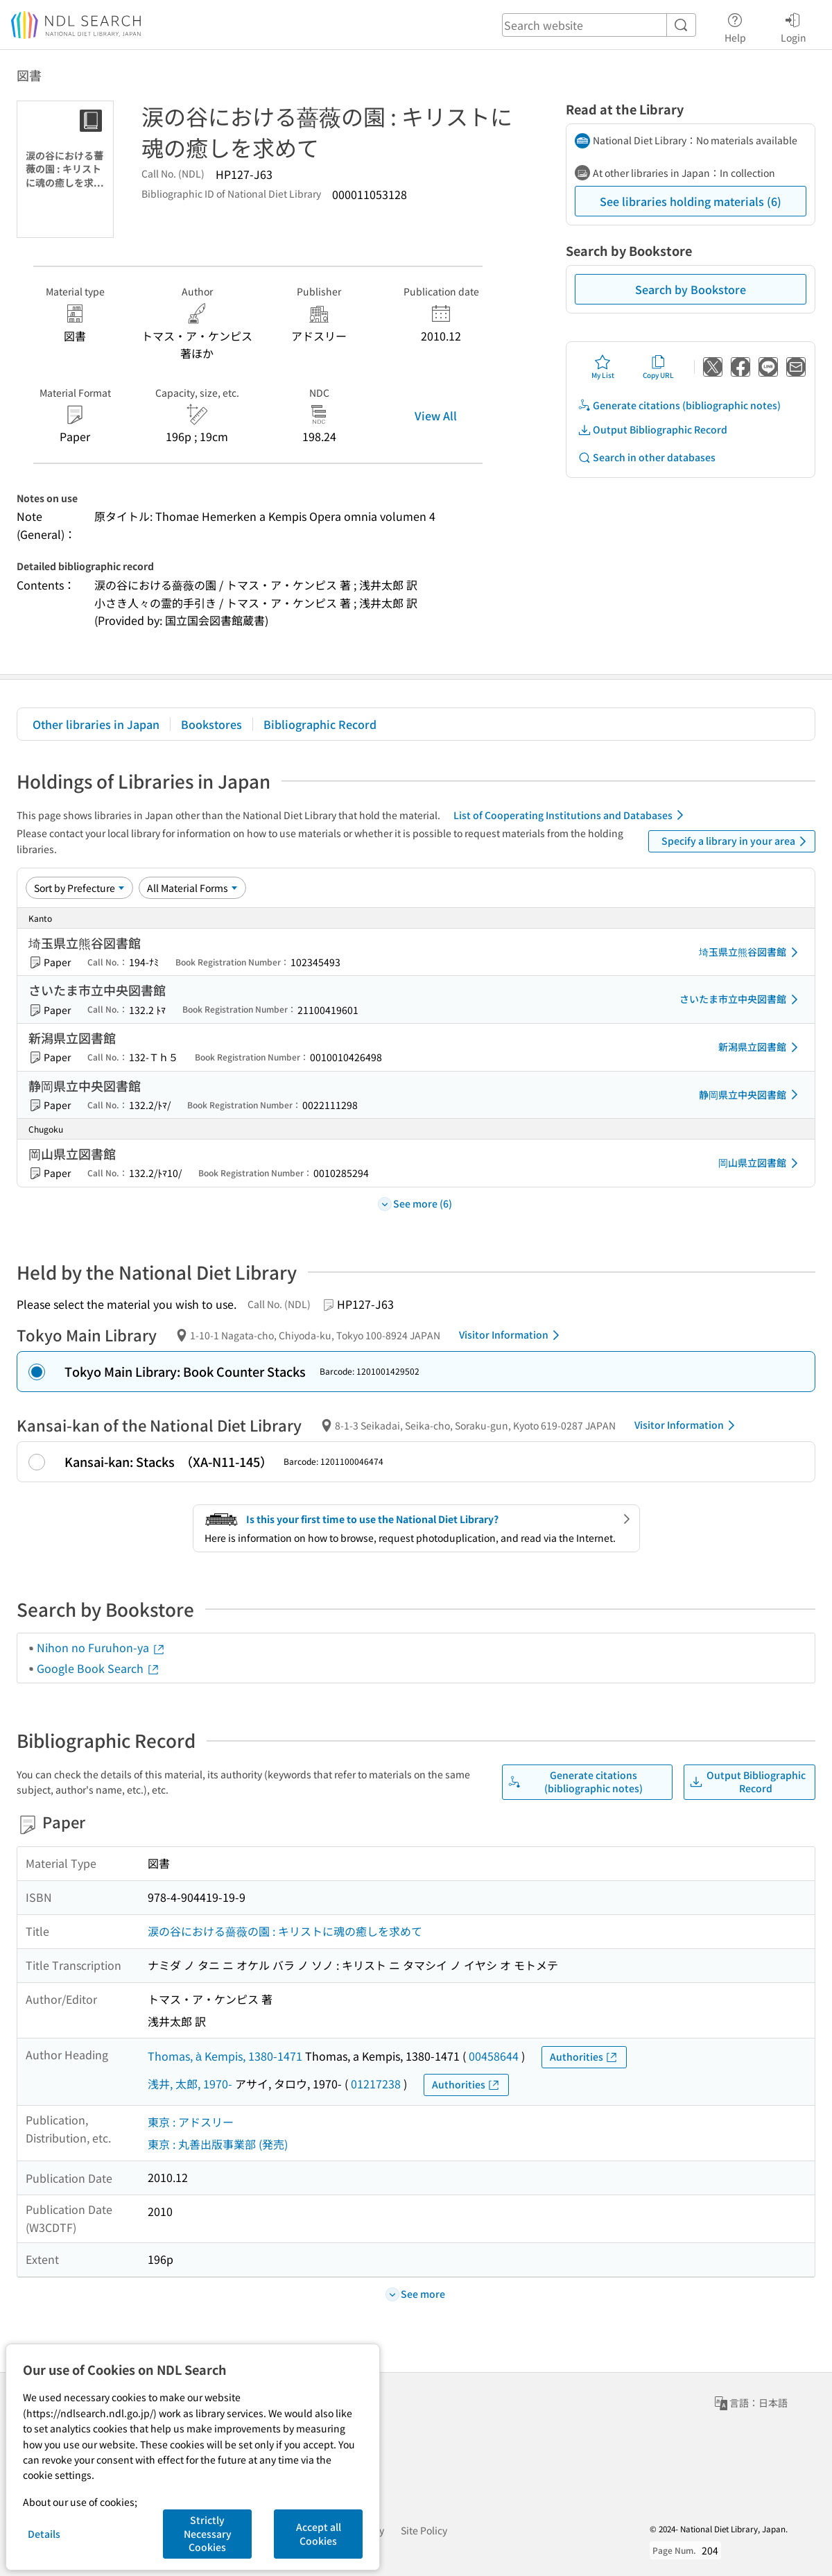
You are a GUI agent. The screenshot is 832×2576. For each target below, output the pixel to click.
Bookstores (211, 724)
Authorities (584, 2057)
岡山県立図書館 (760, 1163)
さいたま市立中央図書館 (741, 999)
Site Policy (424, 2530)
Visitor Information (511, 1335)
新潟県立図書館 (760, 1047)
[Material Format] (192, 888)
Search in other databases (647, 457)
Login (793, 26)
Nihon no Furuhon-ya (101, 1647)
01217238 (376, 2083)
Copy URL (658, 367)
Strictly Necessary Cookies (208, 2533)
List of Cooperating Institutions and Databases (570, 815)
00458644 (494, 2055)
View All (436, 415)
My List (602, 367)
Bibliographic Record (319, 724)
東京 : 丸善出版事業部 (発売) (218, 2144)
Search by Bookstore (690, 289)
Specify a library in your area (736, 841)
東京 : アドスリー (191, 2121)
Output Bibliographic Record (652, 429)
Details (44, 2534)
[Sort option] (79, 888)
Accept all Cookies (318, 2534)
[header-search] (599, 25)
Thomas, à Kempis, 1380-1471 (225, 2055)
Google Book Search (98, 1668)
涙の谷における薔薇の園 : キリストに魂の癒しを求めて (285, 1931)
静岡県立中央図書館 (751, 1094)
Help (735, 26)
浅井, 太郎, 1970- (190, 2083)
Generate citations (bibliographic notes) (679, 405)
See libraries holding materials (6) (690, 201)
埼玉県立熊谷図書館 (751, 952)
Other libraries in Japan (96, 724)
